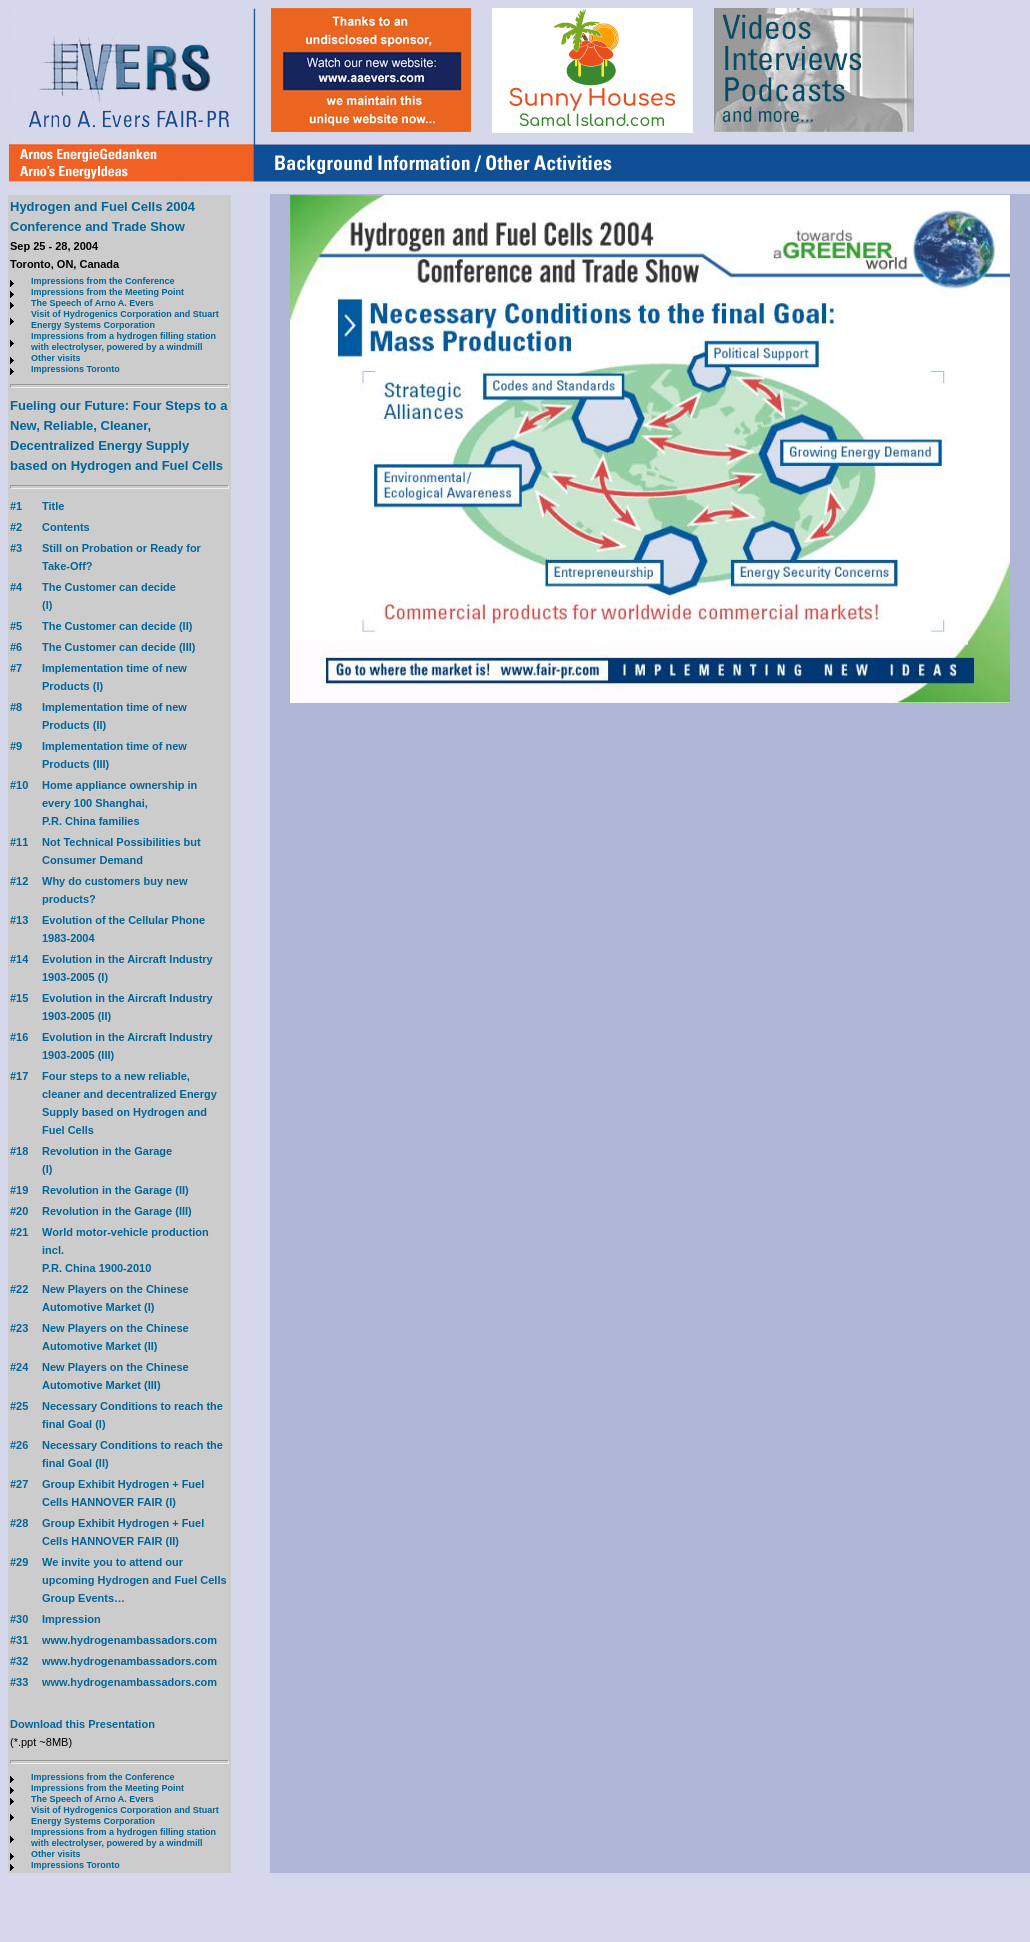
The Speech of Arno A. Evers (92, 303)
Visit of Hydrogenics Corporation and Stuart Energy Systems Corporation (125, 319)
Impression (71, 1619)
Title (53, 506)
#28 (19, 1523)
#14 (19, 959)
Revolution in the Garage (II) (115, 1190)
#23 (19, 1328)
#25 (19, 1406)
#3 (16, 548)
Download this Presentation (82, 1724)
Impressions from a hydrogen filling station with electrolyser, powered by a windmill (123, 341)
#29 (19, 1562)
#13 (19, 920)
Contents (66, 527)
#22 (19, 1289)
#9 (16, 746)
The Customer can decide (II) (117, 626)
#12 (19, 881)
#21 (19, 1232)
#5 (16, 626)
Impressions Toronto (75, 369)
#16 (19, 1037)
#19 (19, 1190)
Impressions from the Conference (103, 281)
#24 (19, 1367)
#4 (16, 587)
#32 (19, 1661)
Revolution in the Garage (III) (117, 1211)
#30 (19, 1619)
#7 (16, 668)
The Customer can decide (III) (118, 647)
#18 (19, 1151)
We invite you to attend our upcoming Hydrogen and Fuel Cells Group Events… (134, 1580)
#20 (19, 1211)
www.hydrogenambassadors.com (129, 1640)
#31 (19, 1640)
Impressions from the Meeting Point (107, 292)
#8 (16, 707)
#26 (19, 1445)
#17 (19, 1076)
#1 (16, 506)
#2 (16, 527)
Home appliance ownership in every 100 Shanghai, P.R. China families (119, 803)
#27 (19, 1484)
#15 (19, 998)
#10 (19, 785)
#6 (16, 647)
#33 (19, 1682)
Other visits (56, 358)
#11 (19, 842)
